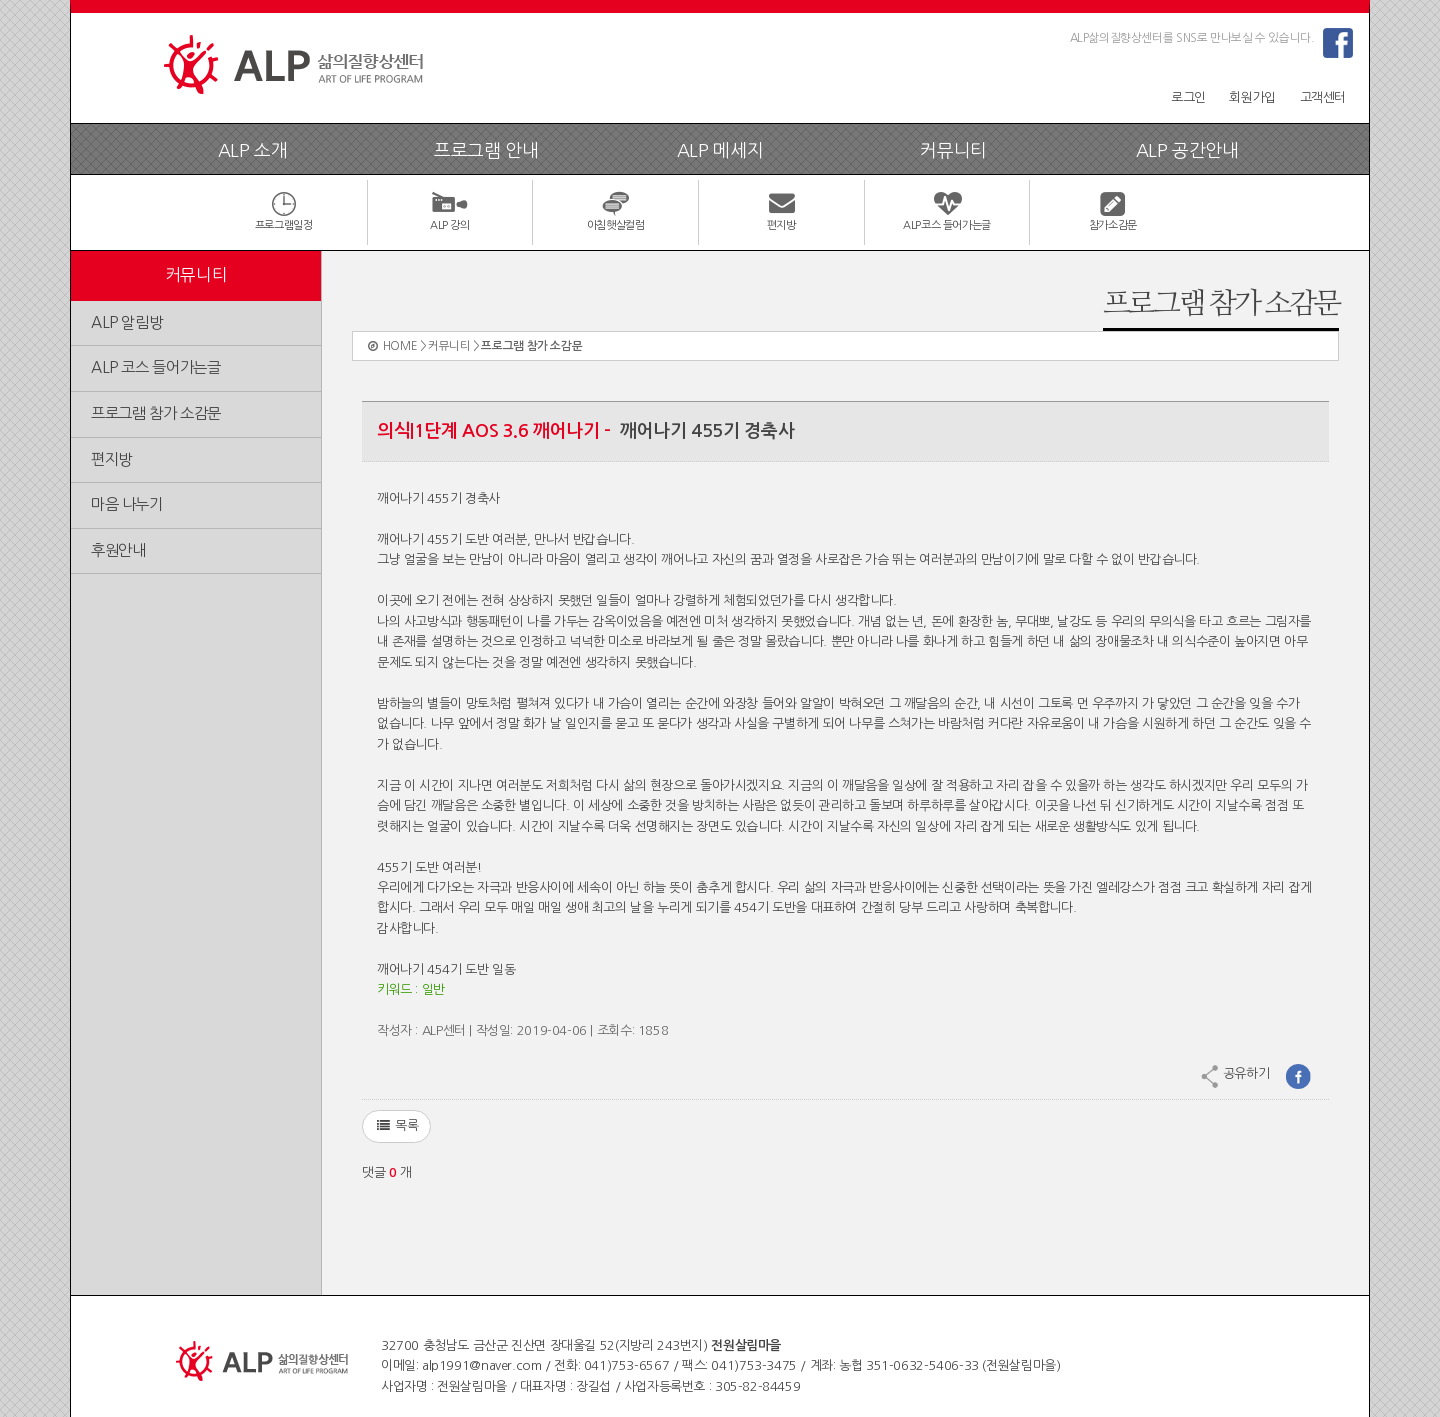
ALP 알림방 (126, 322)
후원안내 (118, 550)
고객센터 (1323, 97)
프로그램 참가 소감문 (156, 413)
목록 (396, 1126)
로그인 (1188, 97)
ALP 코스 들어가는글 (155, 367)
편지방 (111, 459)
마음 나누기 (127, 504)
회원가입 (1252, 97)
